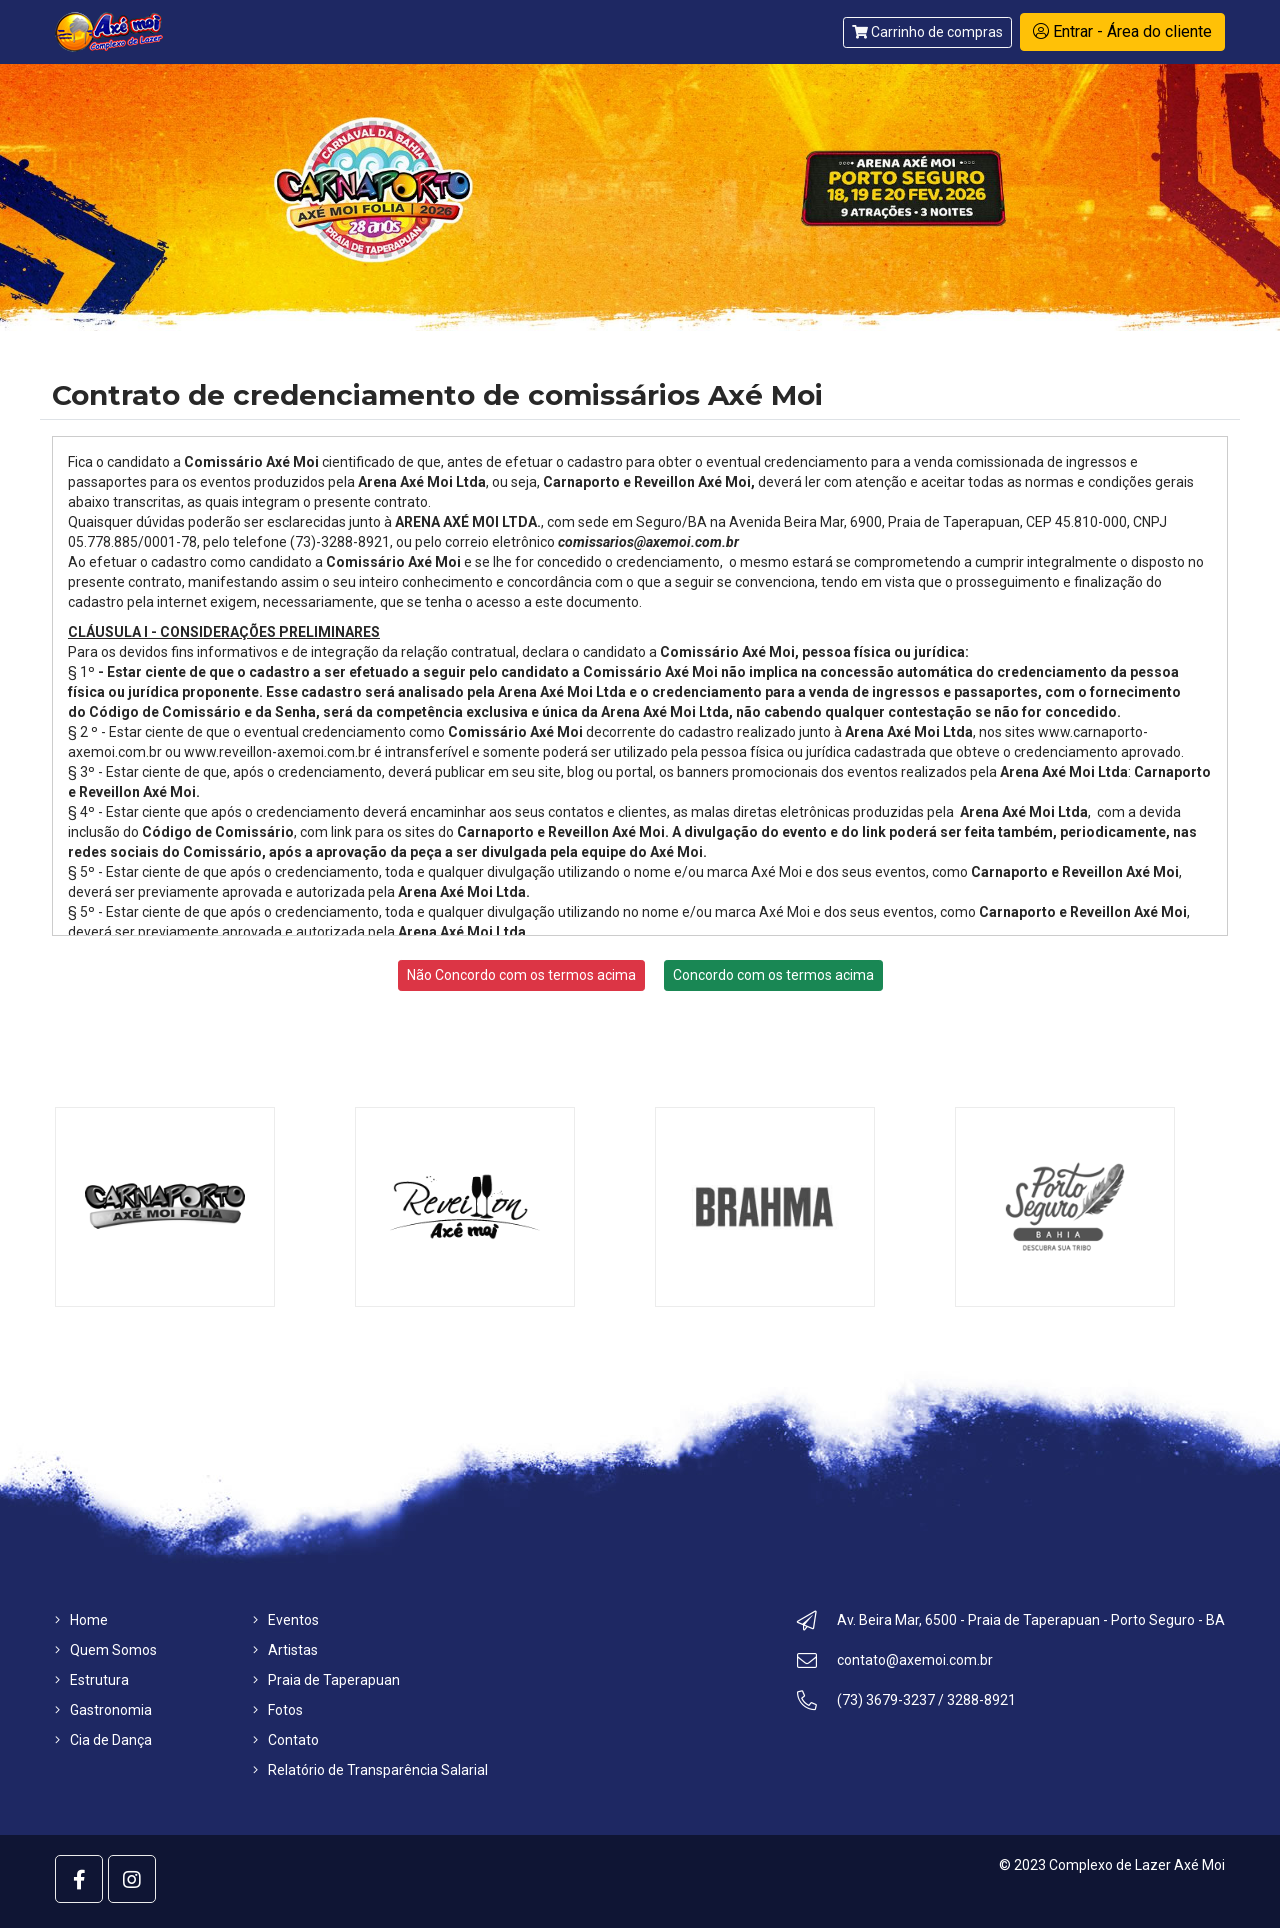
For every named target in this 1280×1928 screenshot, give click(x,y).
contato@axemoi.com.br (895, 1663)
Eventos (286, 1620)
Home (81, 1620)
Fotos (278, 1710)
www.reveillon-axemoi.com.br (277, 752)
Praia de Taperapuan (326, 1680)
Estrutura (92, 1680)
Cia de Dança (103, 1740)
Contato (286, 1740)
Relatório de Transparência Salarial (370, 1770)
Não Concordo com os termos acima (521, 975)
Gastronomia (103, 1710)
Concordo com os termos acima (773, 975)
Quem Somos (106, 1650)
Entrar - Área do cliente (1122, 31)
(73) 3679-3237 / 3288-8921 (906, 1703)
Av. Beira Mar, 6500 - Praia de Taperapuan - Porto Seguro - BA (1011, 1623)
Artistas (285, 1650)
